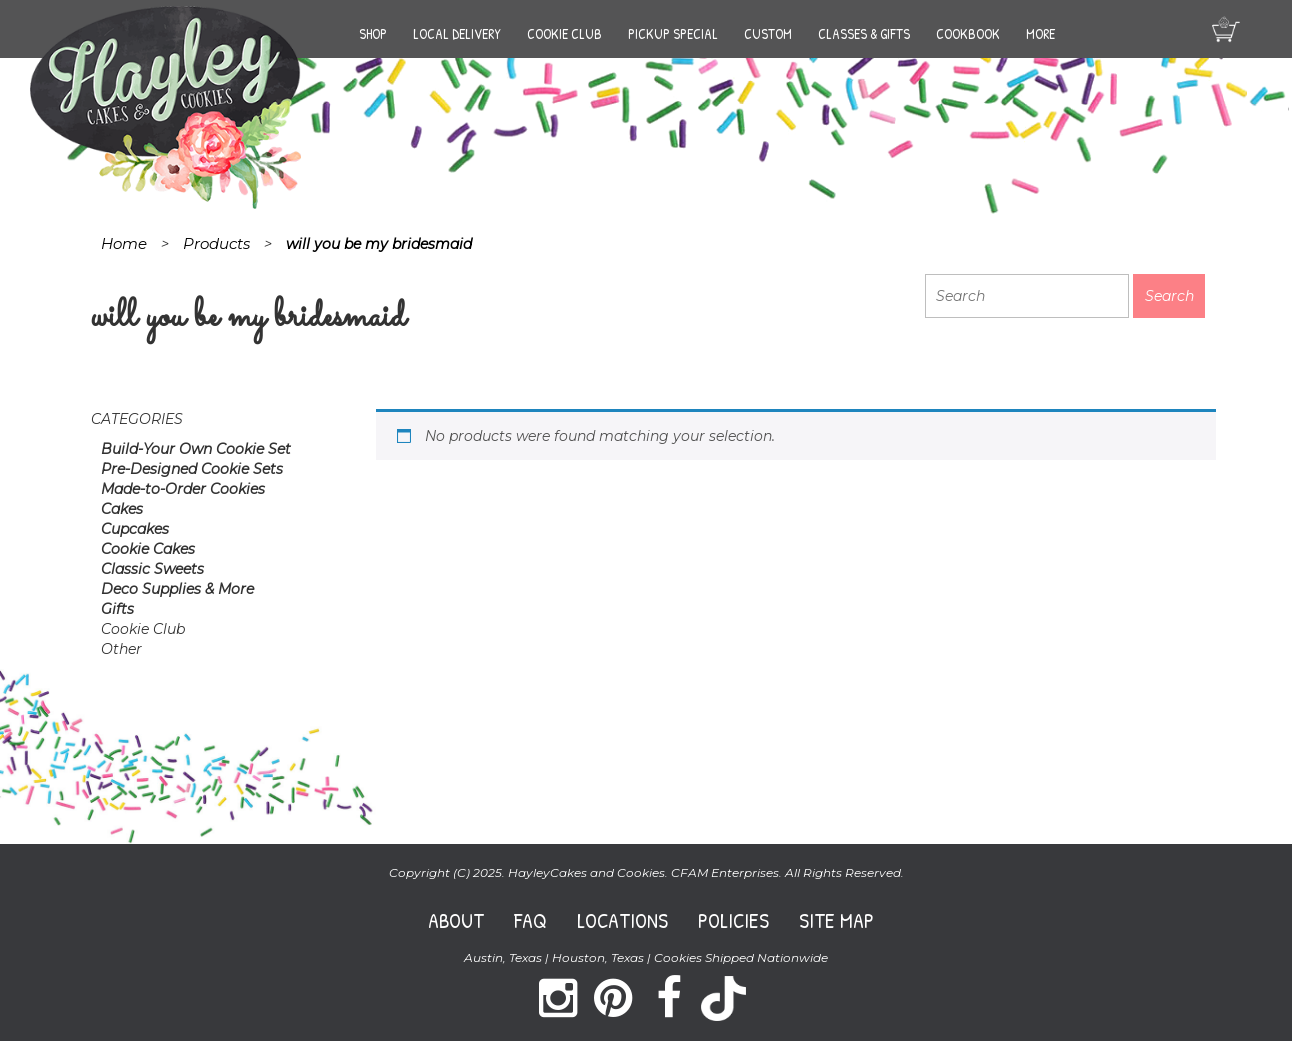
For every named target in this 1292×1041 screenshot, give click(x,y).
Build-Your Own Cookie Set (196, 449)
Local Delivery (457, 33)
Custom (768, 33)
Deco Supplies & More (177, 589)
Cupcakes (135, 529)
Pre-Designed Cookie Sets (192, 469)
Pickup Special (673, 33)
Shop (373, 33)
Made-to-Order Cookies (183, 489)
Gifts (117, 609)
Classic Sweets (152, 569)
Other (121, 649)
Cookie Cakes (148, 549)
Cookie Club (564, 33)
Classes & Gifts (864, 33)
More (1040, 33)
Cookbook (968, 33)
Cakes (122, 509)
